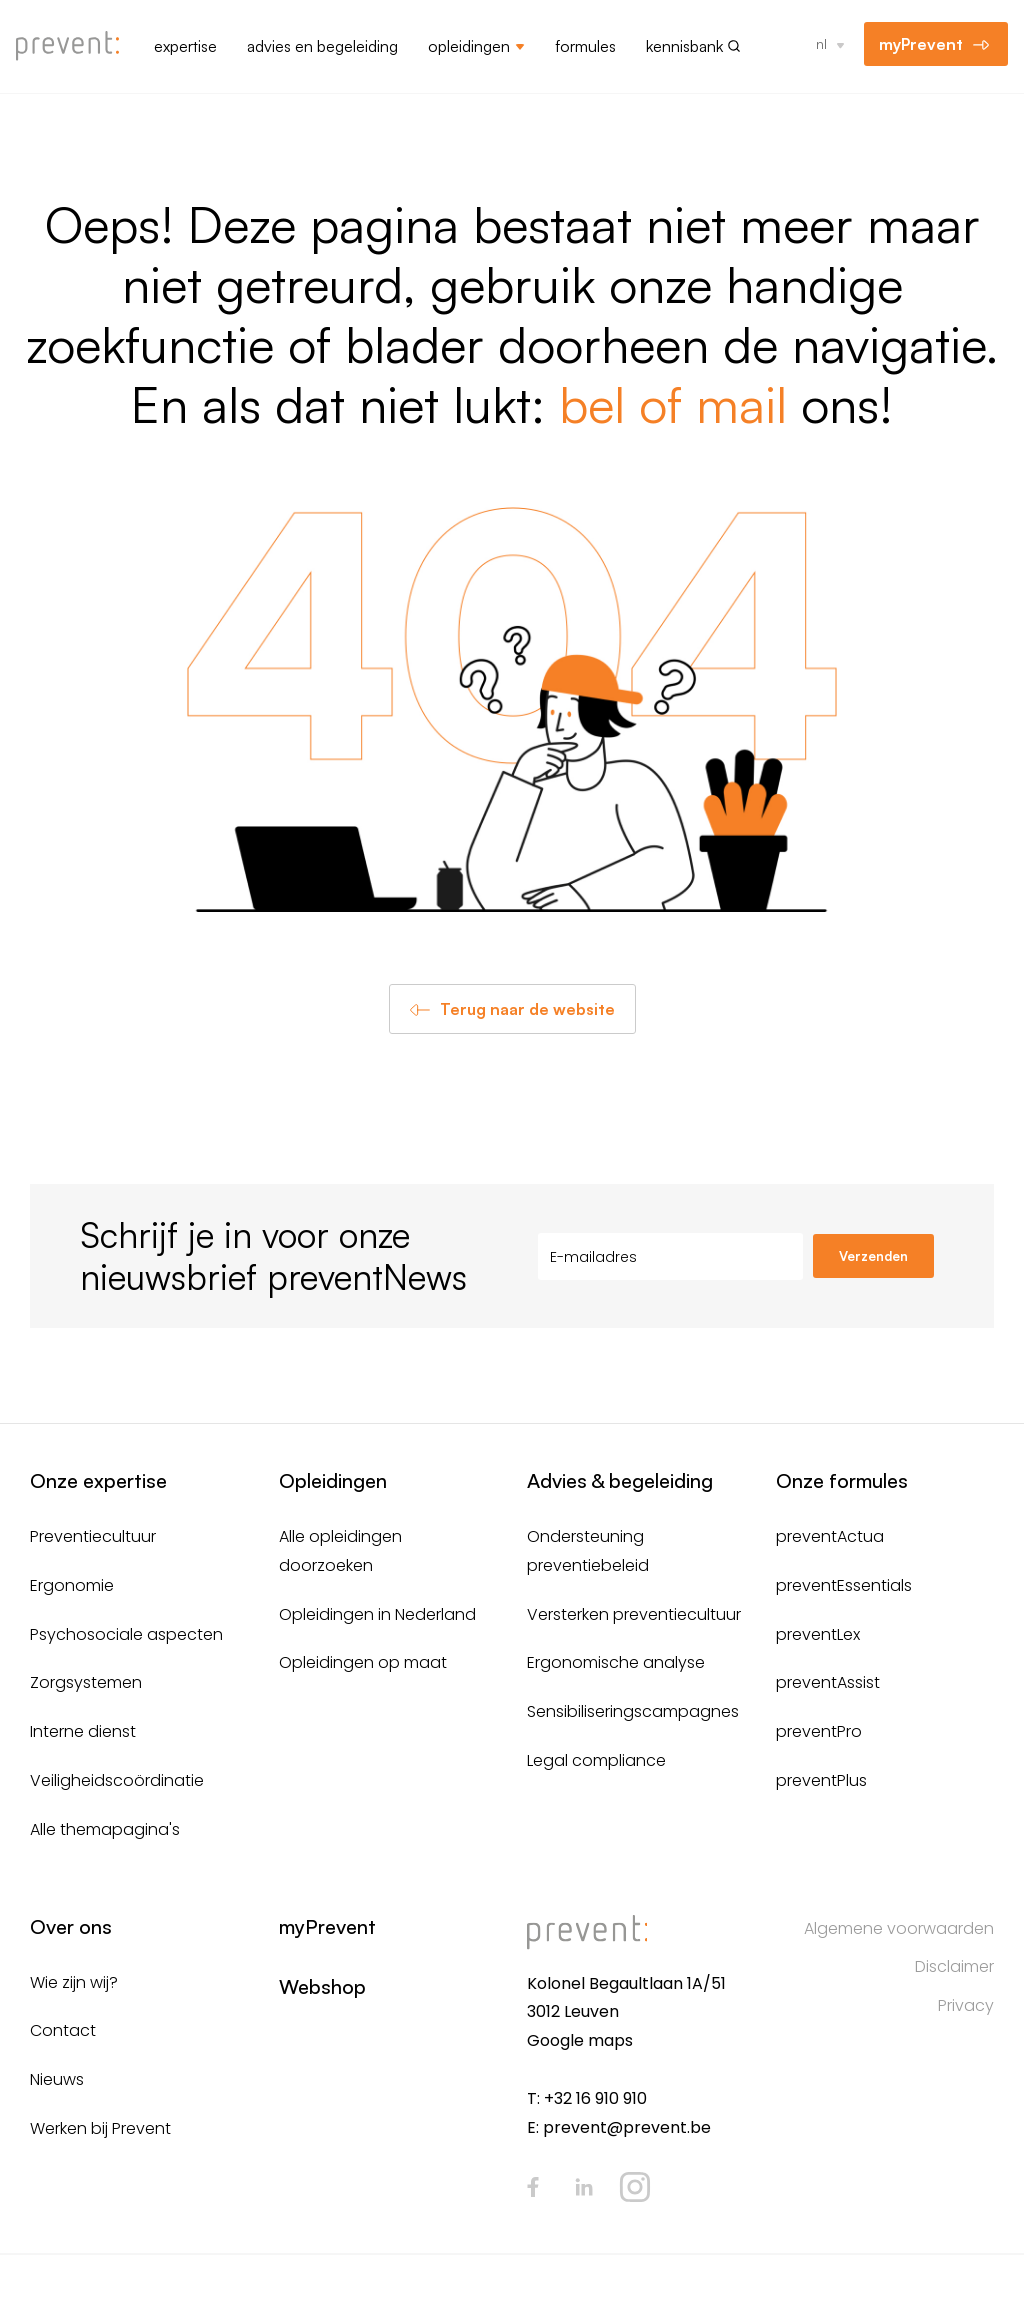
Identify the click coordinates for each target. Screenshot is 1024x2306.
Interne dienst (83, 1731)
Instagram (635, 2187)
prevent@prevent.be (627, 2127)
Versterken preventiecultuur (634, 1614)
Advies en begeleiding (322, 46)
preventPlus (821, 1780)
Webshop (322, 1986)
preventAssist (828, 1682)
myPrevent (921, 44)
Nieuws (57, 2079)
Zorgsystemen (86, 1682)
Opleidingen (469, 46)
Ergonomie (72, 1585)
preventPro (819, 1731)
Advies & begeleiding (620, 1480)
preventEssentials (844, 1585)
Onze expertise (98, 1480)
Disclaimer (954, 1966)
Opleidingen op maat (363, 1662)
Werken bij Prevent (100, 2128)
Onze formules (842, 1480)
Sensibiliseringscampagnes (633, 1711)
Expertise (185, 46)
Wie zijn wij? (74, 1982)
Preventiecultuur (93, 1536)
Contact (63, 2030)
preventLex (818, 1634)
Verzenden (873, 1256)
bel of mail (673, 403)
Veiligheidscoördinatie (117, 1780)
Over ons (71, 1926)
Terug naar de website (527, 1009)
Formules (585, 46)
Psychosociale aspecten (126, 1634)
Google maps (580, 2040)
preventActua (830, 1536)
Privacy (966, 2005)
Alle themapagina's (105, 1829)
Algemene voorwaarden (899, 1928)
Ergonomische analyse (616, 1662)
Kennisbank (684, 46)
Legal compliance (596, 1760)
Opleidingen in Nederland (377, 1614)
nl (821, 43)
